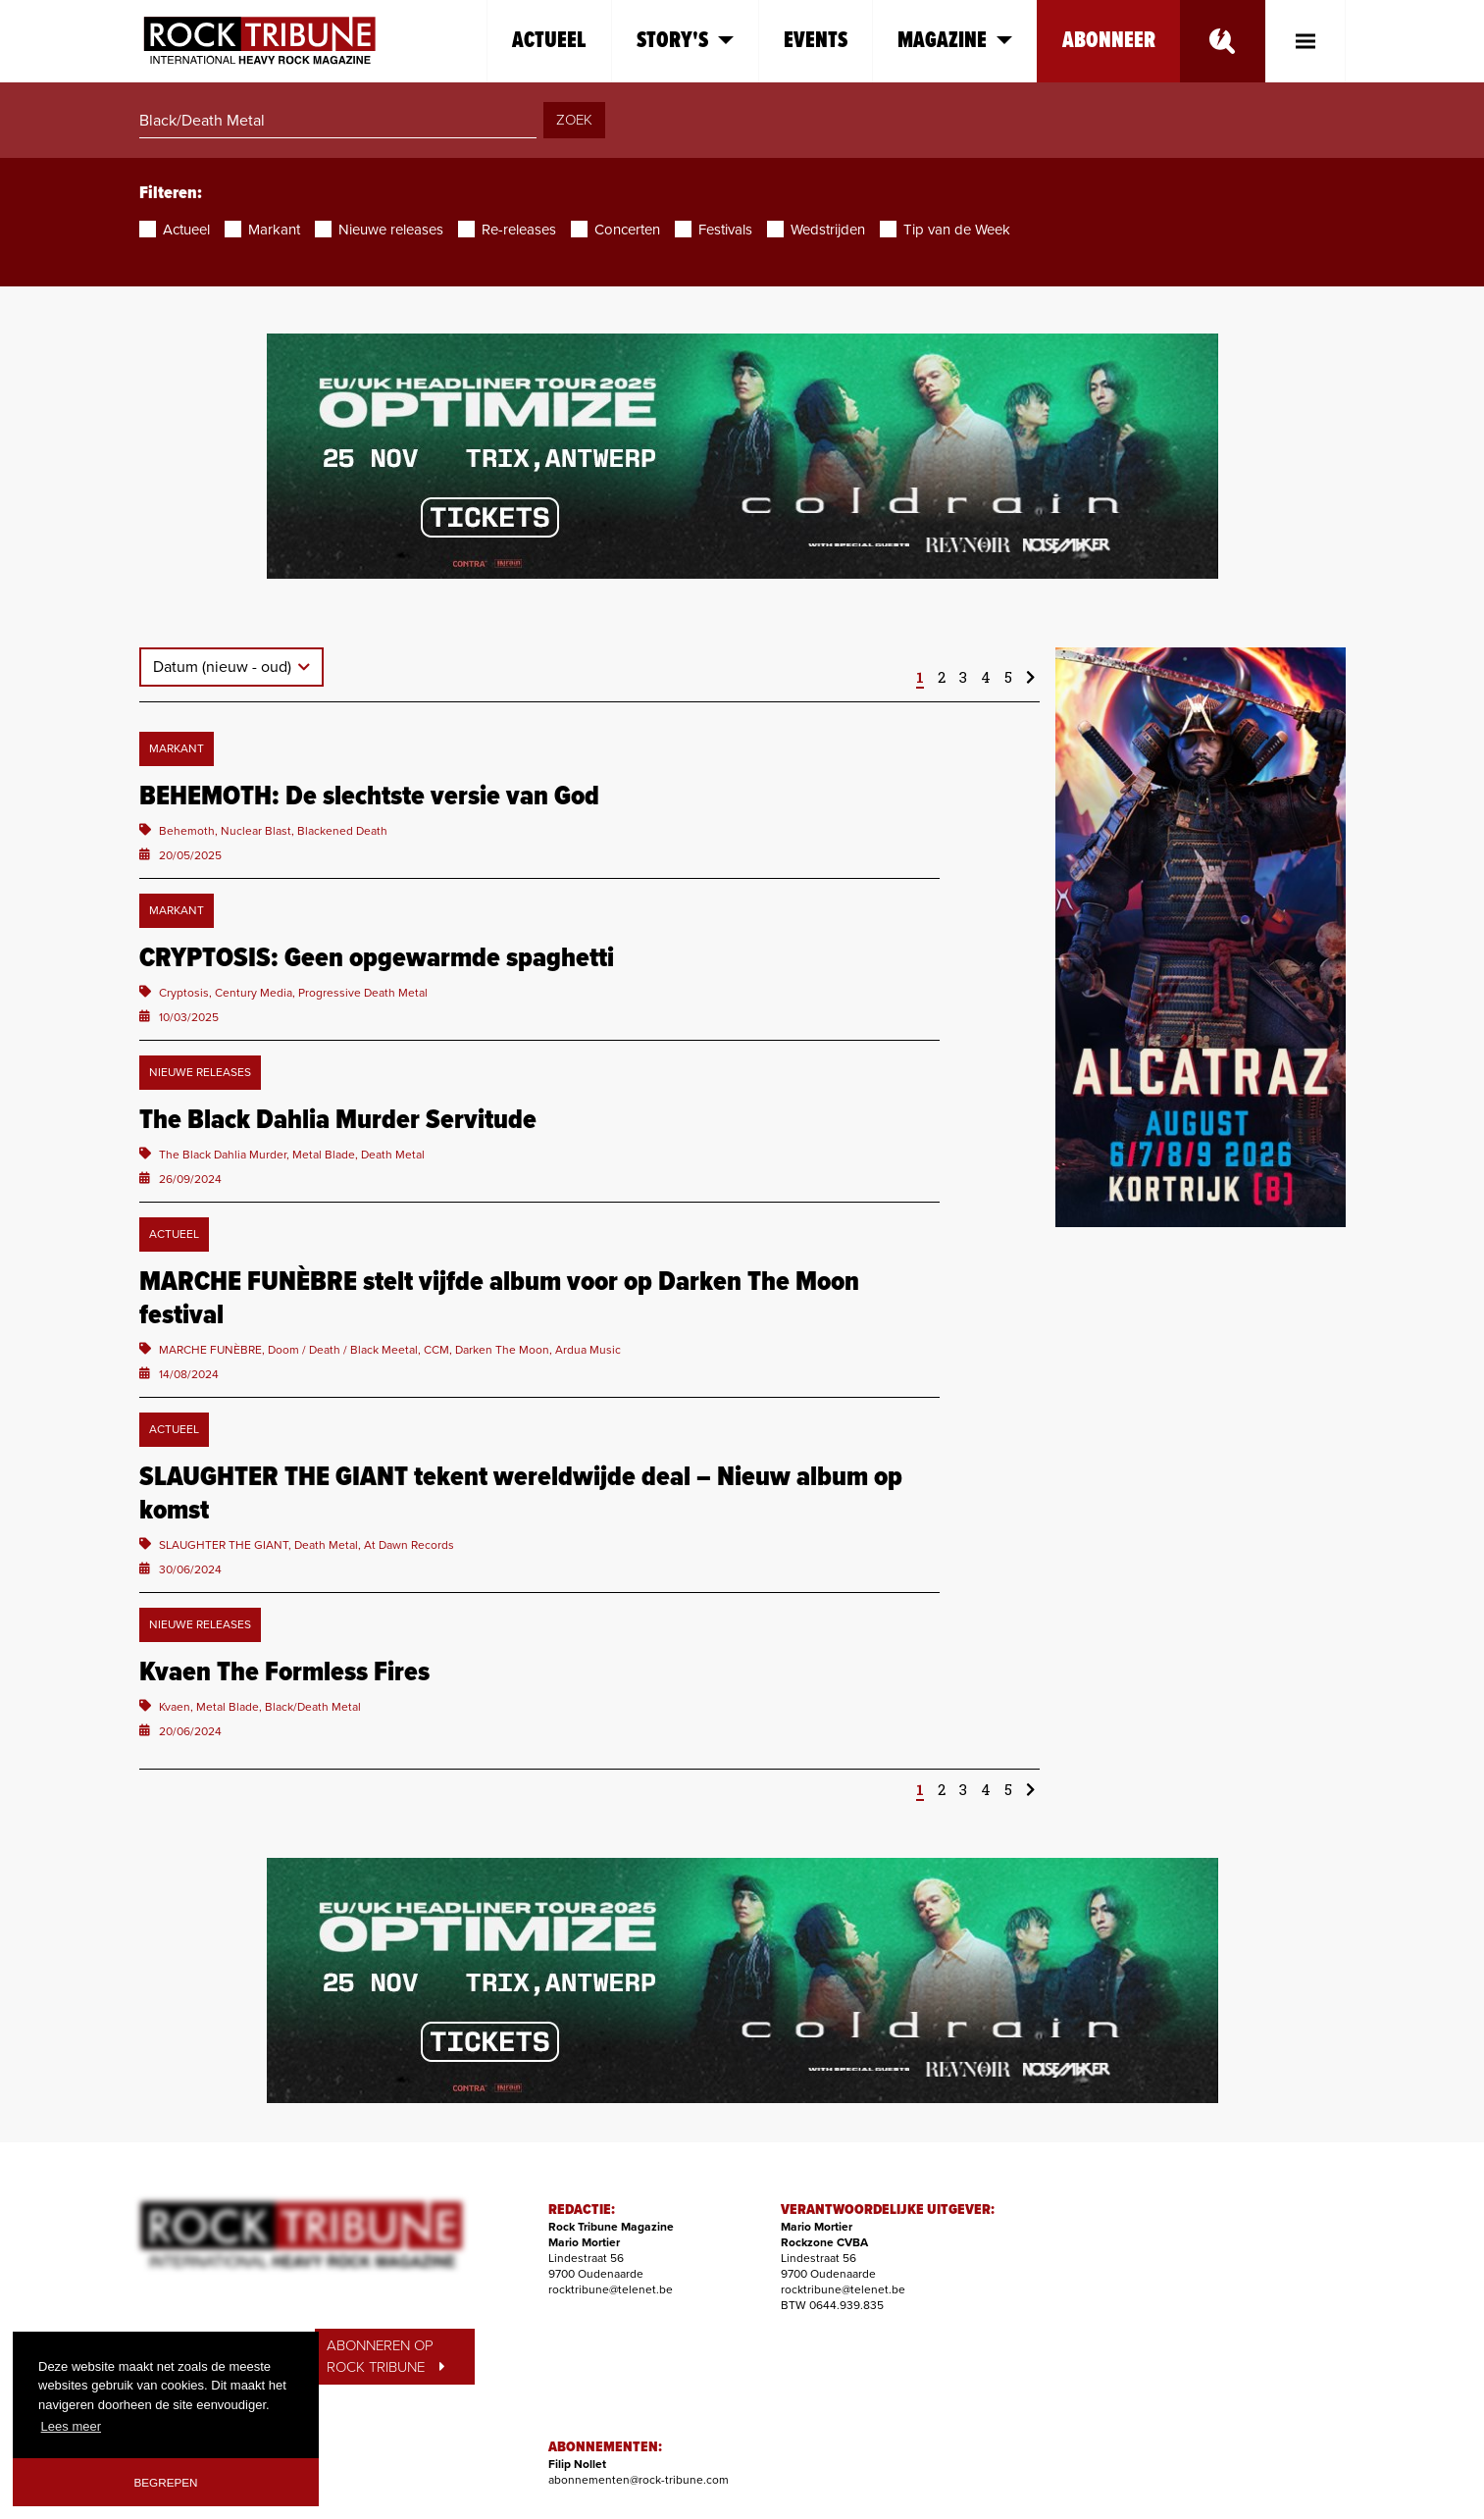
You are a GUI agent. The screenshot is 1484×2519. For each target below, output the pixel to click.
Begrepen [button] (166, 2482)
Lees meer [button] (71, 2426)
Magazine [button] (954, 41)
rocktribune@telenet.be (610, 2289)
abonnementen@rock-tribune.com (638, 2480)
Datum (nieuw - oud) (224, 667)
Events (815, 41)
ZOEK (574, 120)
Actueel (549, 41)
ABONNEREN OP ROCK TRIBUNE (385, 2357)
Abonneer (1108, 41)
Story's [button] (685, 41)
